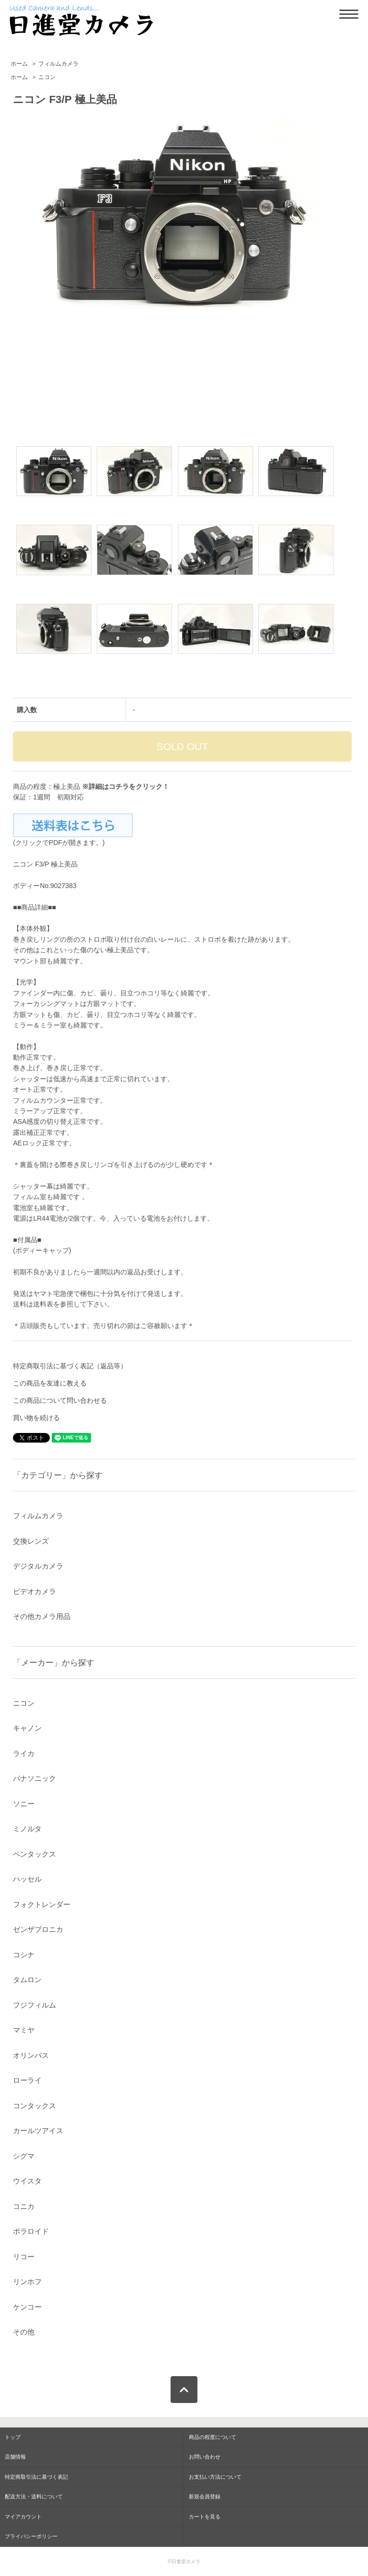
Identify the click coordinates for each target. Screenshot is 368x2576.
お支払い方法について (215, 2477)
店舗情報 (15, 2457)
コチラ (119, 786)
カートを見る (204, 2516)
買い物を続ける (36, 1417)
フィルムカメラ (58, 63)
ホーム (19, 63)
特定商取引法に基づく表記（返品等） (70, 1366)
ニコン (47, 77)
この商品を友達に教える (50, 1383)
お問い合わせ (204, 2457)
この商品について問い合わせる (60, 1400)
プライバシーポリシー (31, 2536)
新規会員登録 (204, 2496)
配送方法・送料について (34, 2496)
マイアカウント (23, 2516)
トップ (13, 2437)
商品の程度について (212, 2437)
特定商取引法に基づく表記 (36, 2477)
